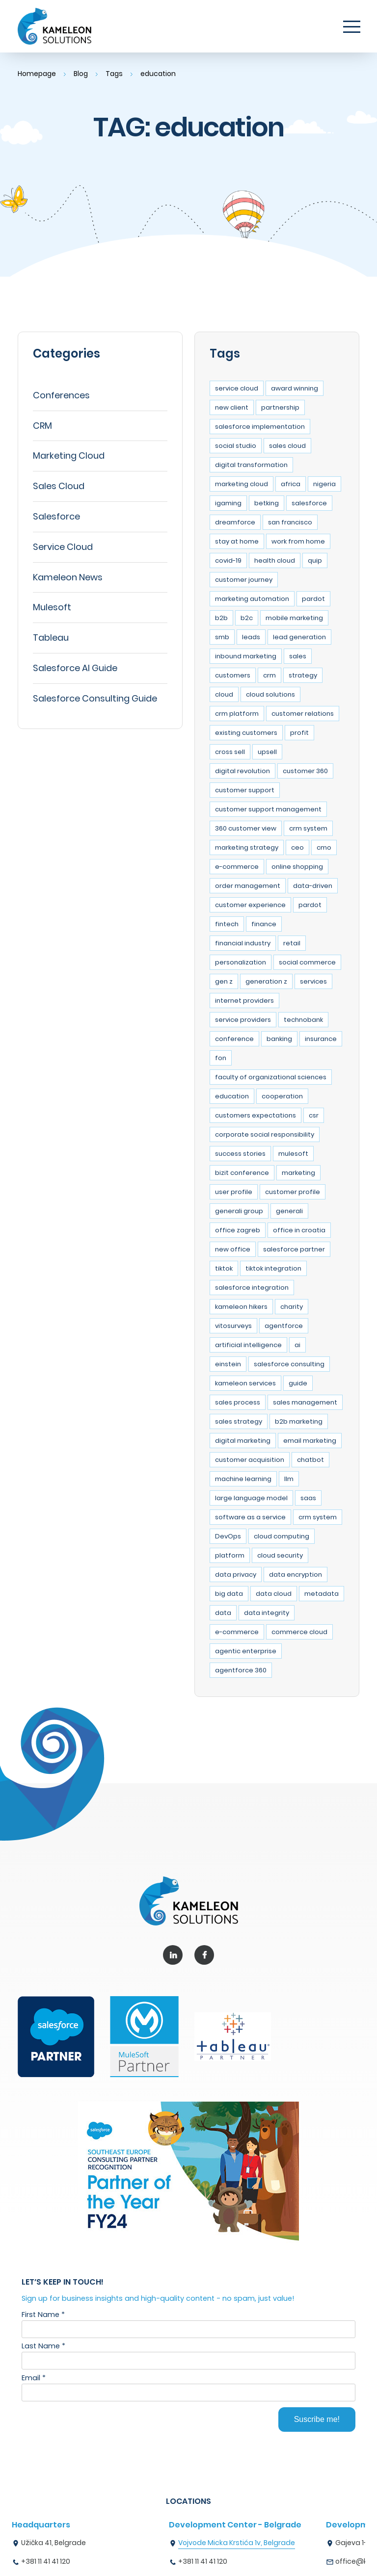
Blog (82, 73)
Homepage (37, 73)
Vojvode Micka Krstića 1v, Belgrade (236, 2543)
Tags (116, 73)
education (161, 73)
